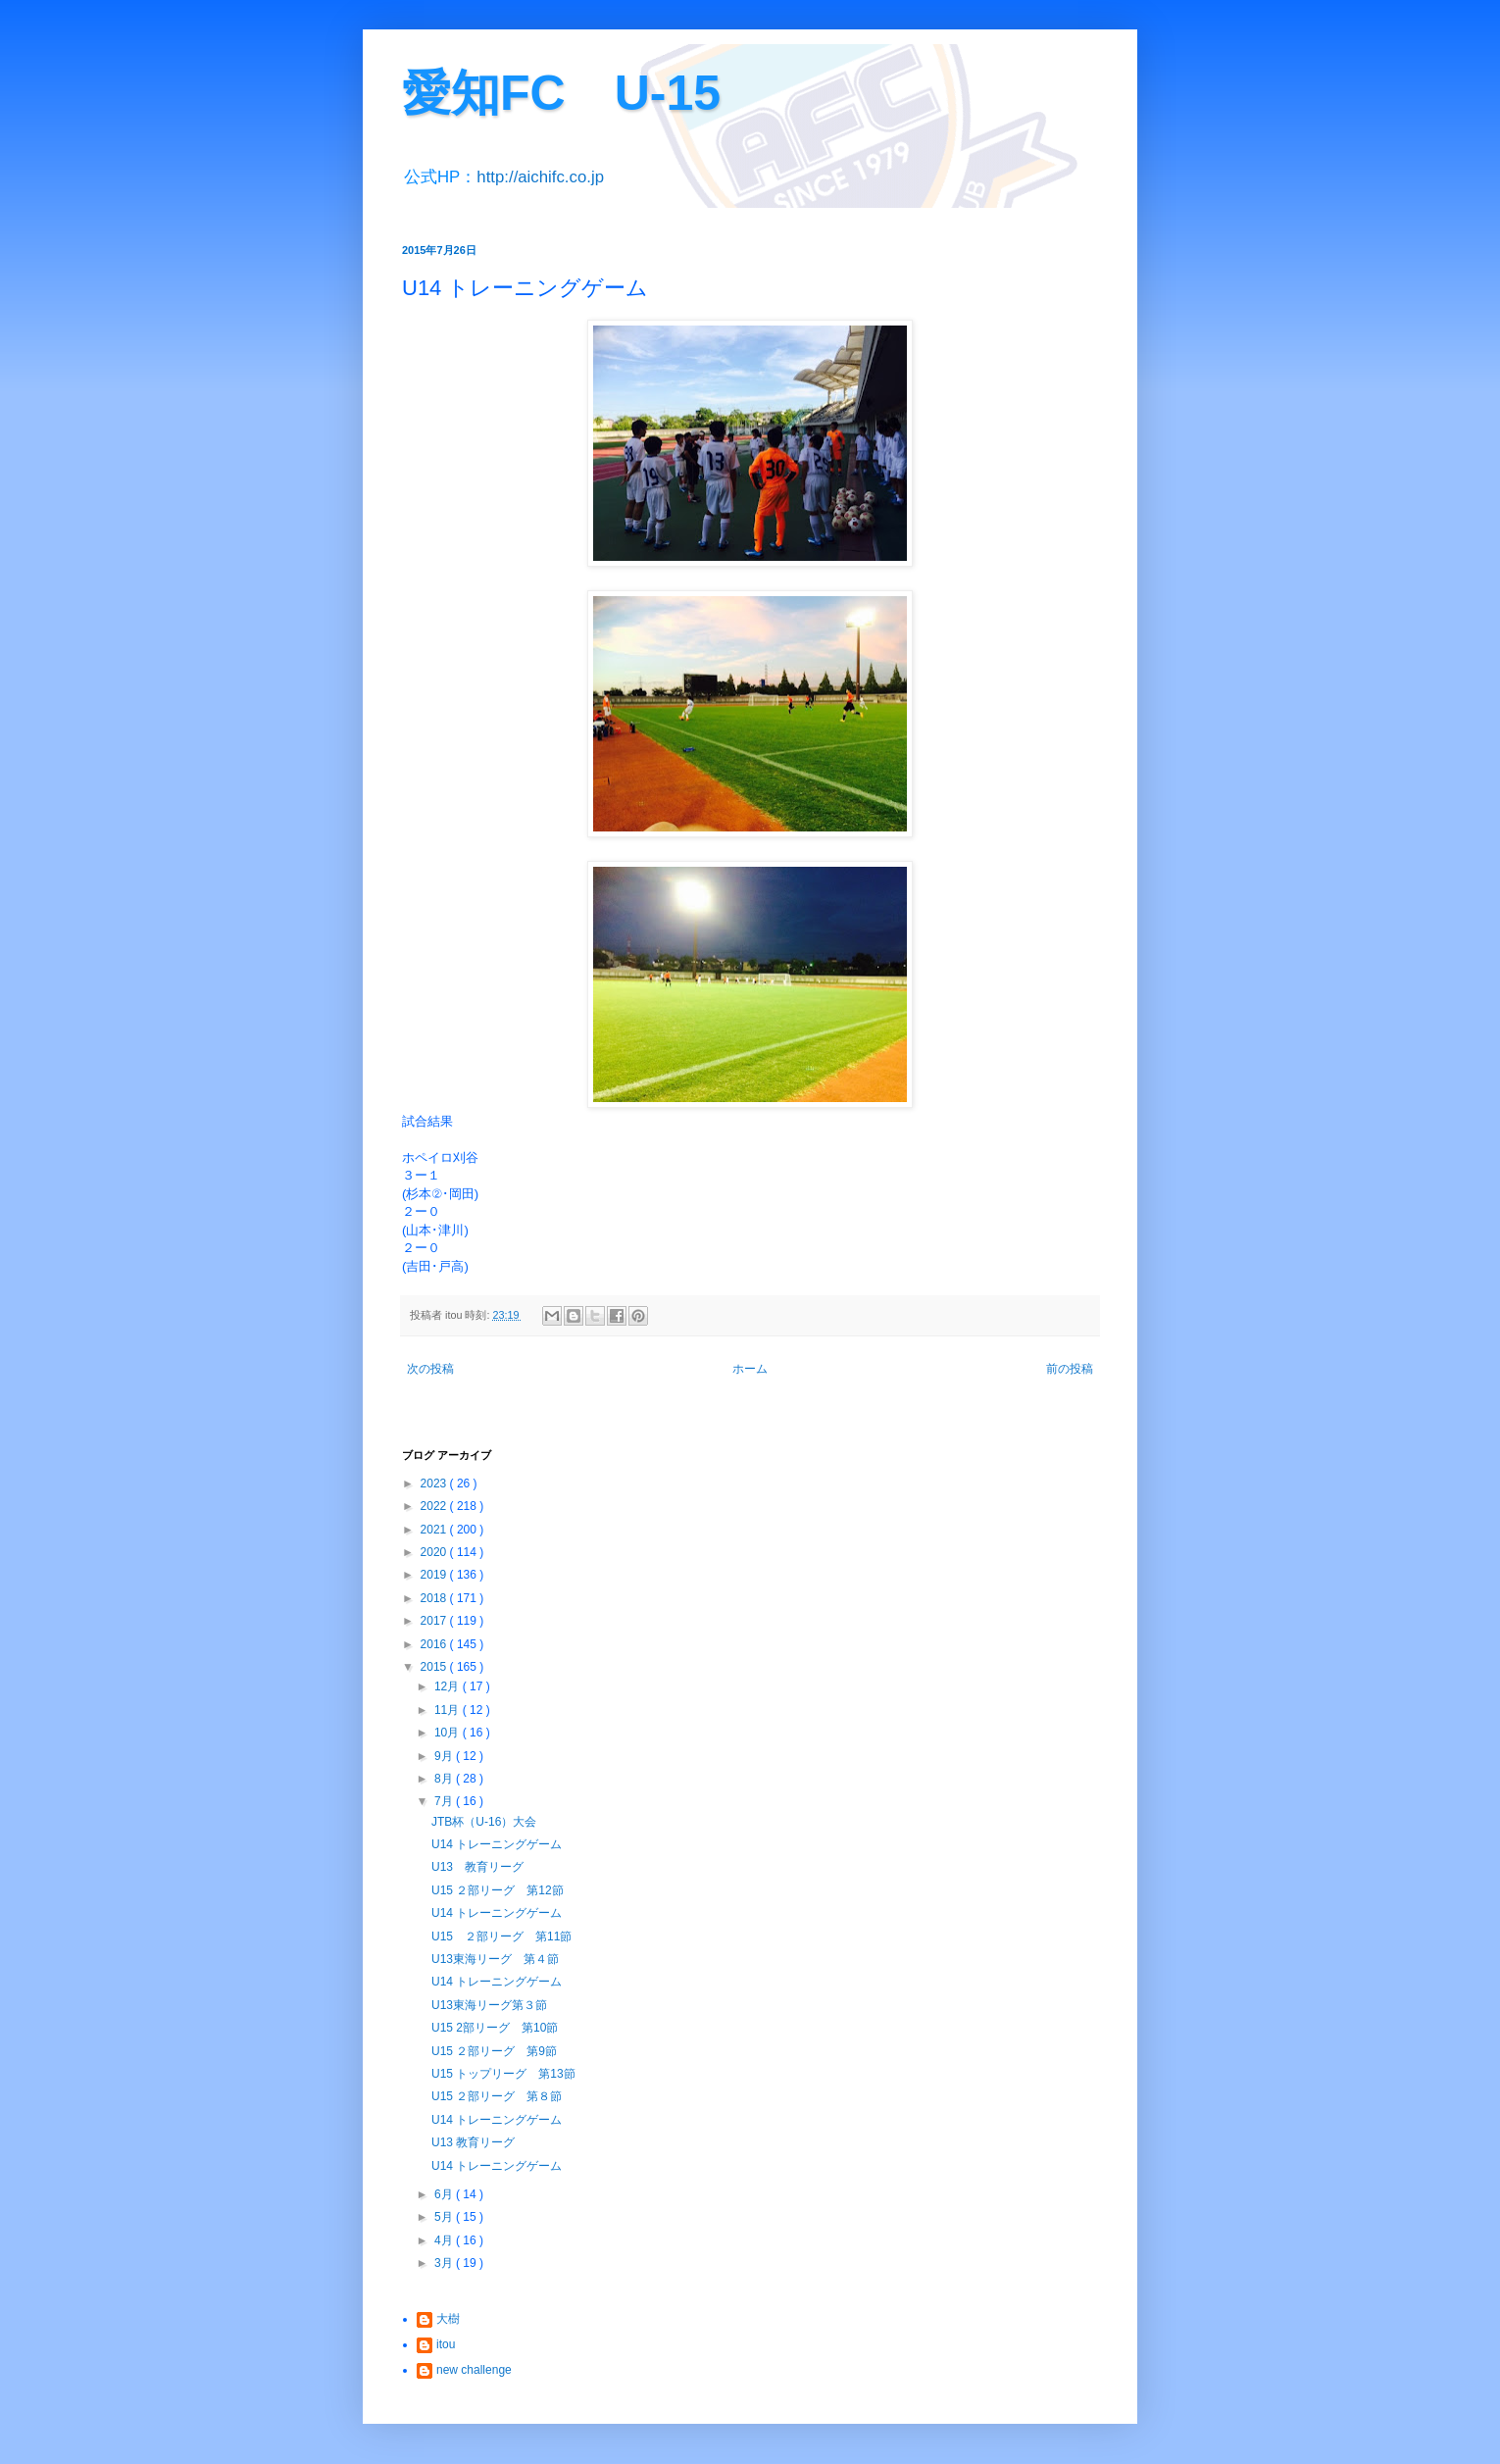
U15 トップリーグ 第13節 (503, 2074)
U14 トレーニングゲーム (496, 1844)
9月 (445, 1756)
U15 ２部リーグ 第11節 (501, 1936)
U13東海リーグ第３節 (489, 2005)
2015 (435, 1667)
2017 (435, 1621)
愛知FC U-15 (561, 93)
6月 (445, 2194)
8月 (445, 1778)
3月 (445, 2263)
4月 (445, 2240)
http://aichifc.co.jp (540, 177)
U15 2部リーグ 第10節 (494, 2028)
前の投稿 (1069, 1369)
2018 (435, 1598)
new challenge (474, 2370)
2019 (435, 1575)
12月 (448, 1686)
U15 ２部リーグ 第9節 (494, 2051)
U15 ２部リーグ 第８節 (496, 2096)
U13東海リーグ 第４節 (495, 1959)
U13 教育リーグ (477, 1867)
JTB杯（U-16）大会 (483, 1822)
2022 (435, 1506)
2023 (435, 1483)
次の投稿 (430, 1369)
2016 (435, 1644)
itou (445, 2344)
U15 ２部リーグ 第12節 (497, 1890)
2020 (435, 1552)
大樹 (448, 2319)
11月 (448, 1710)
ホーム (750, 1369)
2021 (435, 1529)
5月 (445, 2217)
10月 (448, 1732)
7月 (445, 1801)
